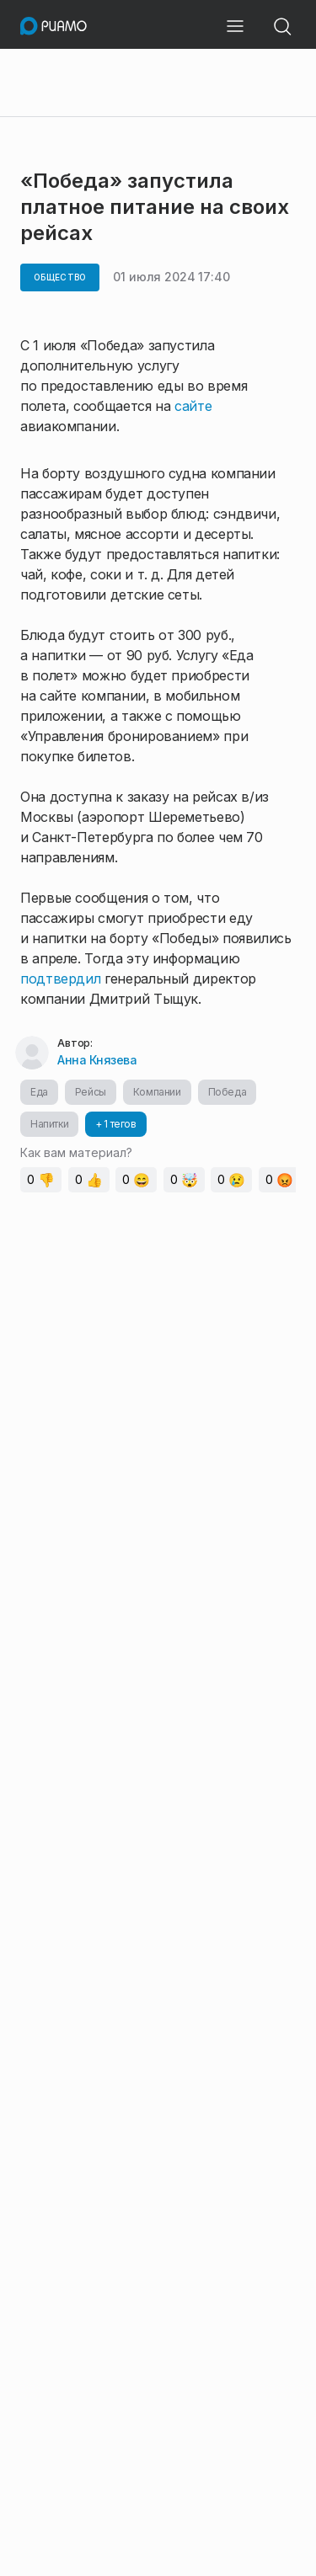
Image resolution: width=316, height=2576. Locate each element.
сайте (193, 405)
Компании (157, 1091)
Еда (39, 1091)
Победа (227, 1091)
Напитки (49, 1123)
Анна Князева (97, 1060)
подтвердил (62, 978)
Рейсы (90, 1091)
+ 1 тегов (115, 1123)
